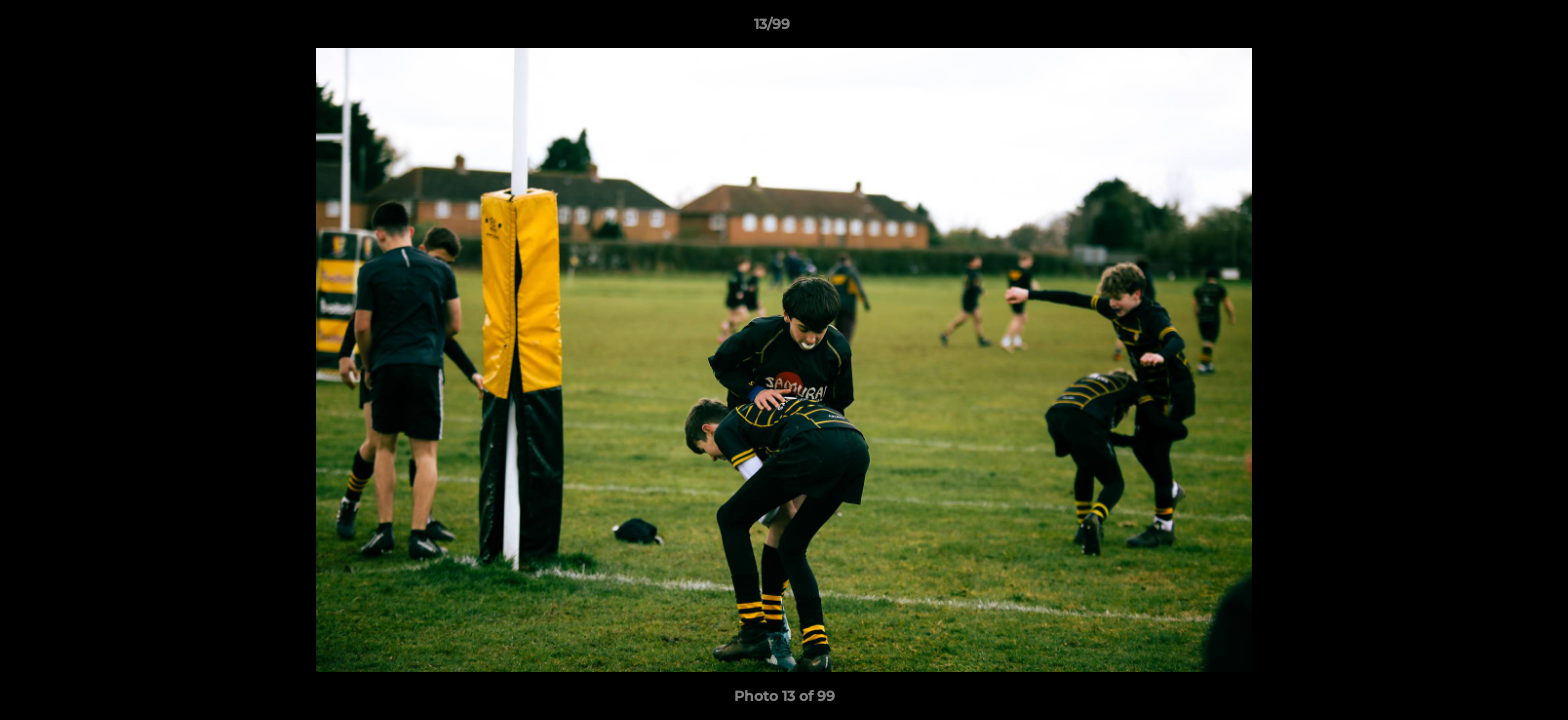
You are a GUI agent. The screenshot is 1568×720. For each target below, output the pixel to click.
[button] (1484, 29)
